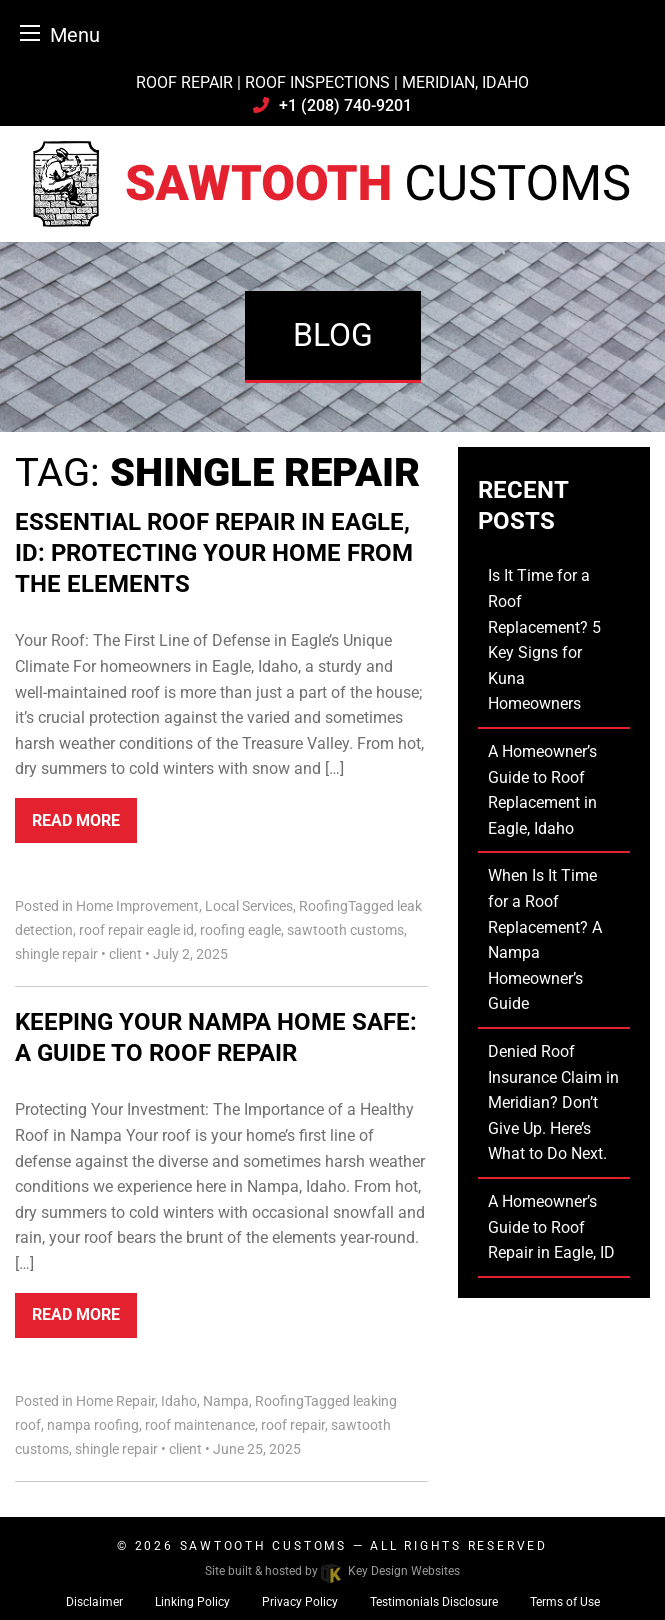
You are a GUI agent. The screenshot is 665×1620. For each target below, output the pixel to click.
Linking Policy (192, 1602)
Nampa (226, 1401)
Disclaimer (94, 1602)
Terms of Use (565, 1602)
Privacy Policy (300, 1602)
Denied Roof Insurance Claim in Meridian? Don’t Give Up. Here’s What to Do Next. (553, 1102)
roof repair (293, 1425)
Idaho (179, 1401)
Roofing (323, 906)
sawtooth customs (345, 930)
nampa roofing (93, 1425)
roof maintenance (200, 1425)
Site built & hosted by (332, 1571)
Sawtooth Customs (263, 1546)
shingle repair (56, 954)
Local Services (249, 906)
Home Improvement (137, 906)
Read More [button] (76, 820)
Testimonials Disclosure (434, 1602)
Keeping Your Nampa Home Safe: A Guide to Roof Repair (216, 1037)
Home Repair (115, 1401)
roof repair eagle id (136, 930)
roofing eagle (240, 930)
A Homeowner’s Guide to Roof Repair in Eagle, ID (551, 1227)
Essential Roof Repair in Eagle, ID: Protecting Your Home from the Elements (214, 553)
